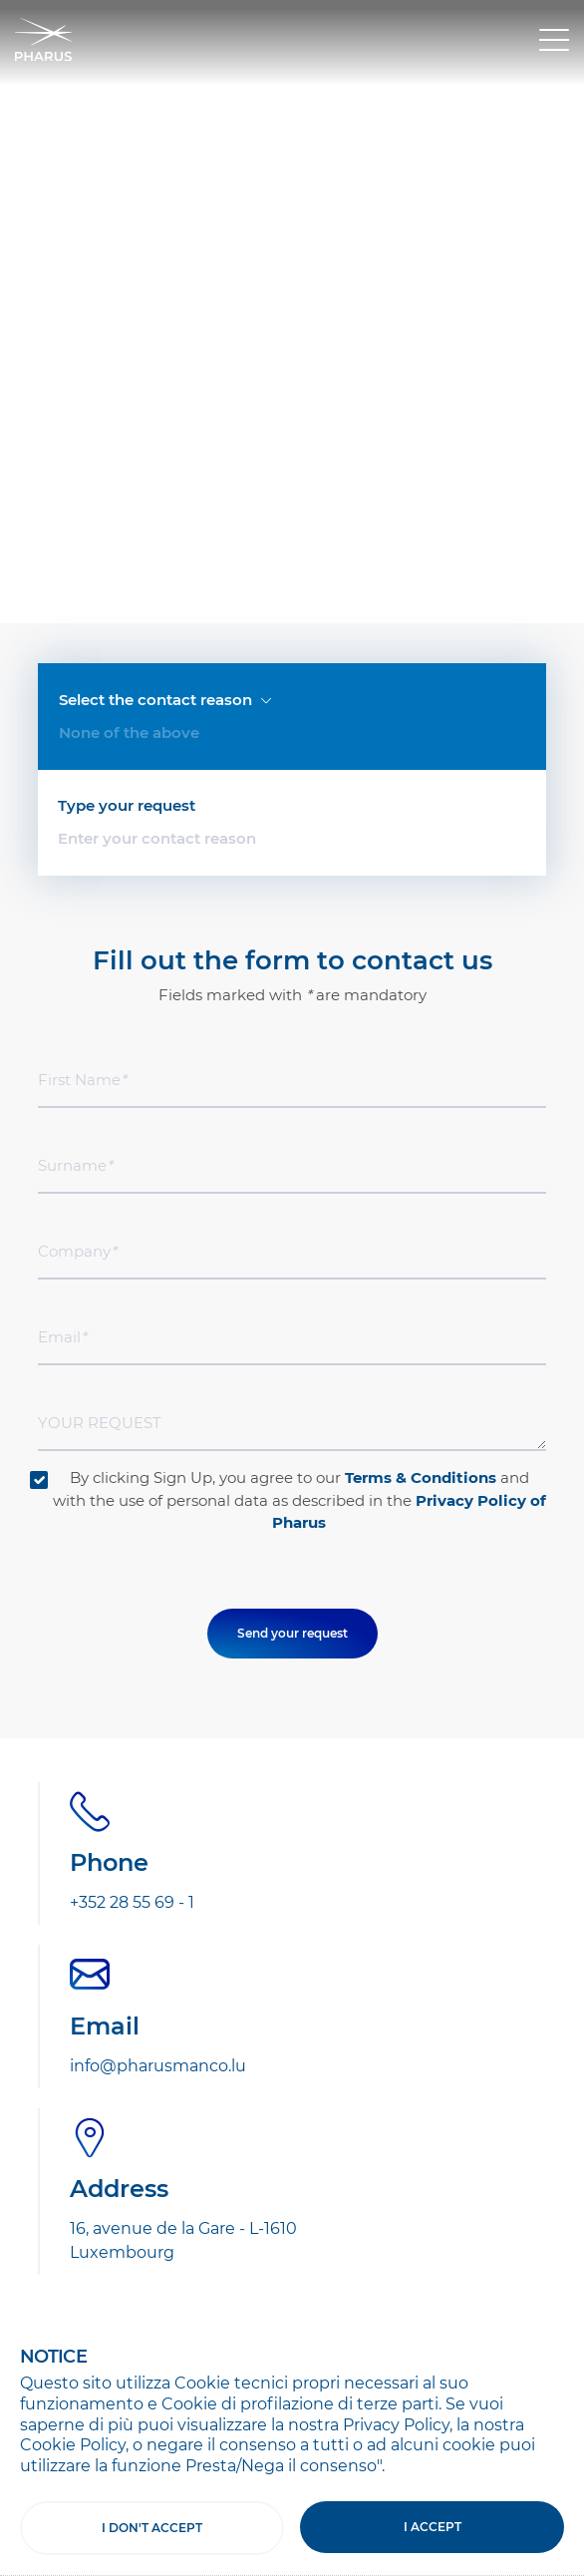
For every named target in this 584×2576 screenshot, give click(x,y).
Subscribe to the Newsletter (217, 1956)
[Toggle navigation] (554, 40)
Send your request (292, 1196)
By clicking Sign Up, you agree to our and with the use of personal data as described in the (299, 1063)
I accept (432, 2526)
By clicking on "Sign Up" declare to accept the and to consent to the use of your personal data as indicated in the (294, 2072)
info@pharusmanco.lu (158, 1629)
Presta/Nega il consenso (281, 2465)
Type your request (126, 368)
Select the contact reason (165, 280)
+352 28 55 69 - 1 (132, 1465)
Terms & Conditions (420, 1040)
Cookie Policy (73, 2444)
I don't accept (152, 2527)
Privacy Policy (396, 2424)
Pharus (43, 39)
